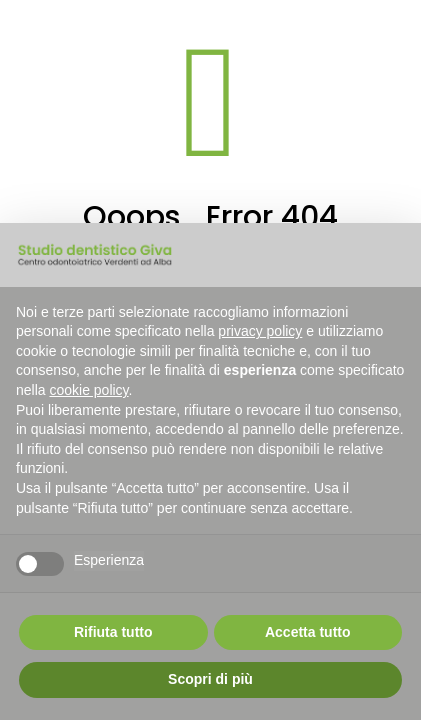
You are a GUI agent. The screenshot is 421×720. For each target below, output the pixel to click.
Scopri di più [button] (210, 679)
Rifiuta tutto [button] (113, 632)
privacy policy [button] (260, 331)
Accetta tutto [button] (308, 632)
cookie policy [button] (88, 390)
